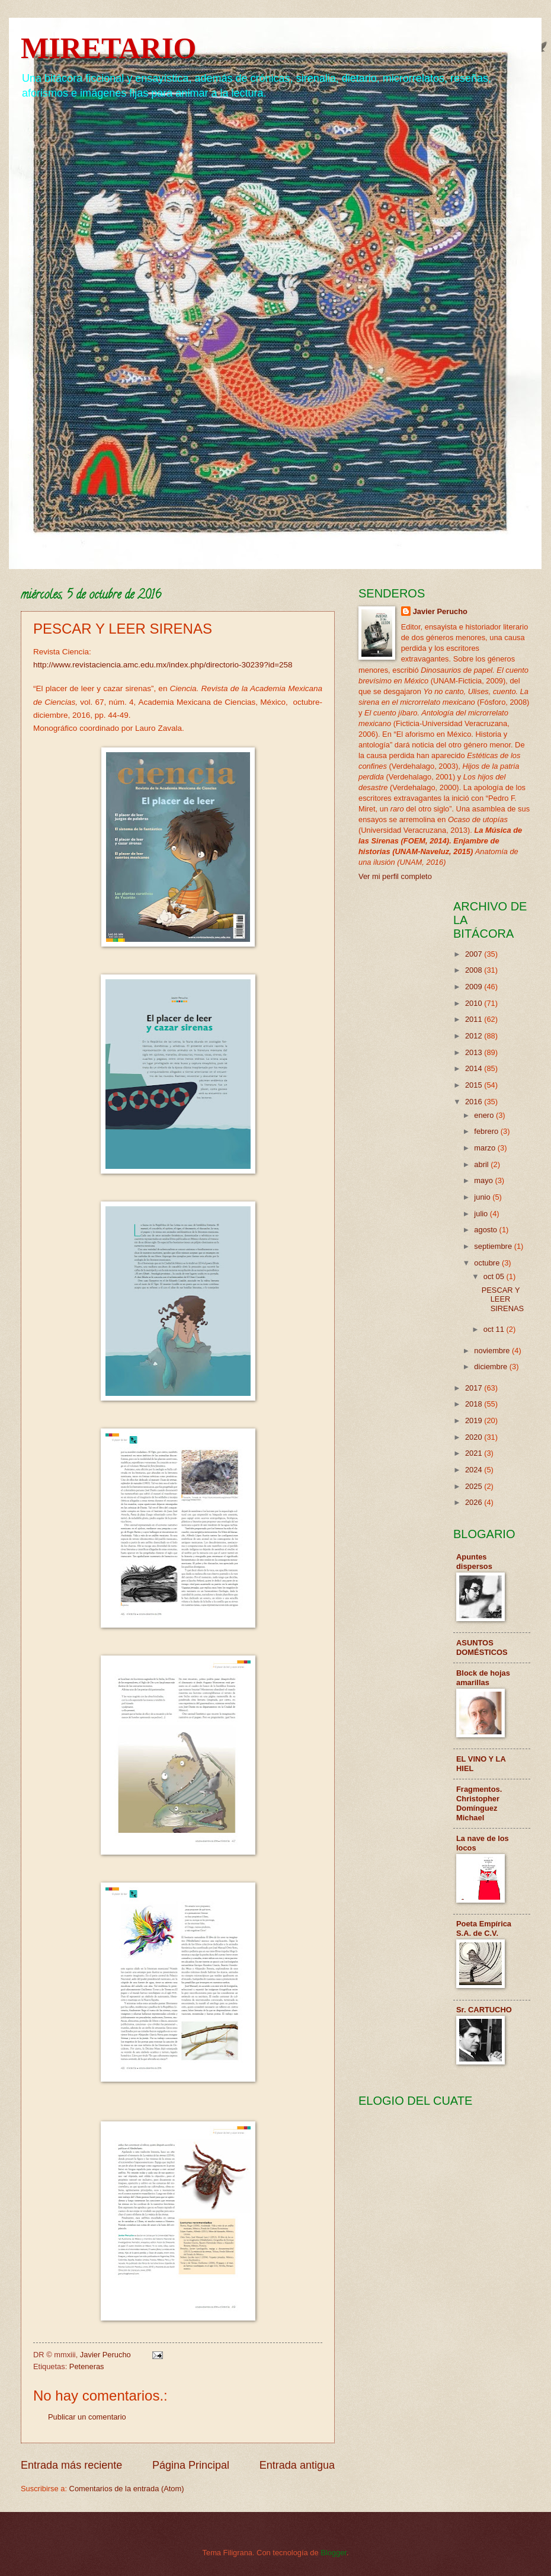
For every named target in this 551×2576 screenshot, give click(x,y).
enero (485, 1115)
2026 (474, 1502)
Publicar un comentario (87, 2416)
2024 (474, 1469)
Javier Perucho (440, 611)
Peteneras (86, 2366)
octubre (488, 1262)
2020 (474, 1437)
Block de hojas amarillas (483, 1678)
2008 (474, 970)
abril (482, 1164)
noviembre (493, 1350)
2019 (474, 1420)
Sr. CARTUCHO (484, 2009)
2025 (474, 1486)
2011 (474, 1019)
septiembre (494, 1246)
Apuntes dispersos (474, 1561)
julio (481, 1213)
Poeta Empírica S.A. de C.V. (483, 1928)
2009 (474, 986)
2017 (474, 1387)
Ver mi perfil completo (395, 876)
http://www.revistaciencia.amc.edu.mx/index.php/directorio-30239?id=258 (163, 664)
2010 (474, 1003)
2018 (474, 1403)
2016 (474, 1101)
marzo (485, 1147)
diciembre (491, 1366)
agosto (486, 1229)
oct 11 (495, 1329)
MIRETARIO (108, 48)
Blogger (334, 2552)
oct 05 (495, 1276)
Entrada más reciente (71, 2465)
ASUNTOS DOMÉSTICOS (482, 1647)
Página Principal (190, 2465)
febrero (487, 1131)
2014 (474, 1068)
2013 (474, 1052)
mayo (484, 1180)
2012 (474, 1035)
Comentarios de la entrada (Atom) (126, 2488)
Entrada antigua (297, 2465)
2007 (474, 954)
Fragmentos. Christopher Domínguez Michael (479, 1803)
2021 (474, 1453)
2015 (474, 1085)
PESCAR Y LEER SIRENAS (503, 1299)
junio (483, 1197)
